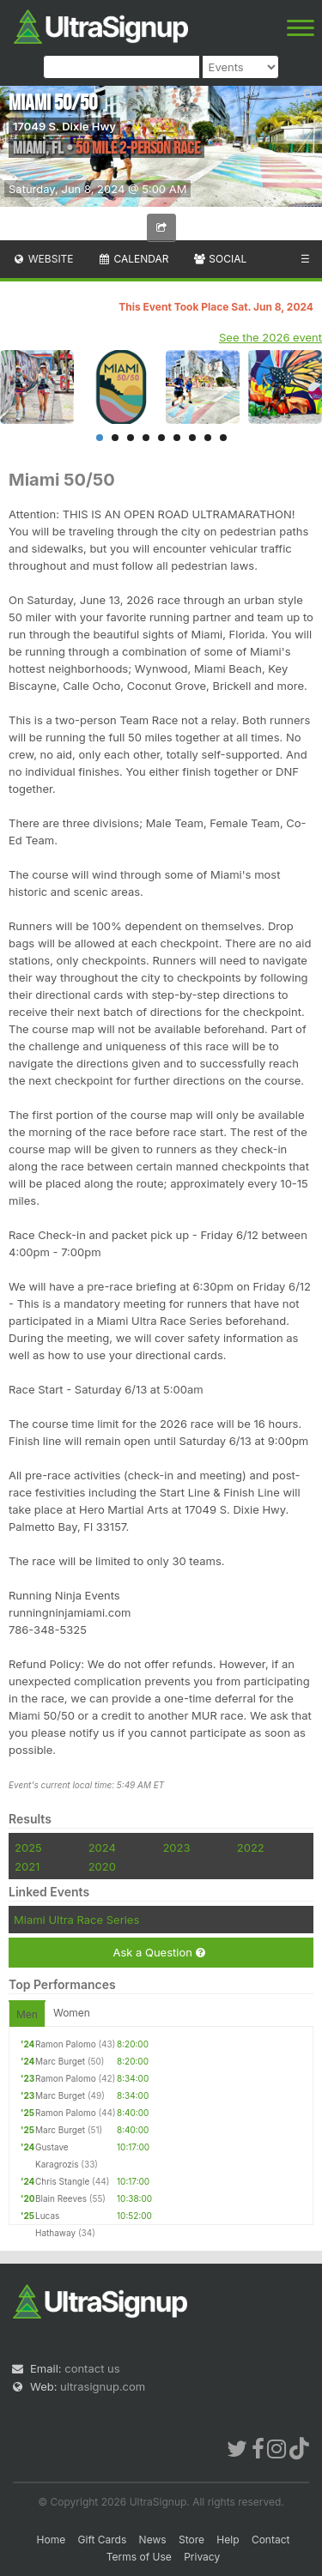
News (153, 2539)
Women (71, 2012)
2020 (102, 1866)
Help (227, 2539)
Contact (271, 2539)
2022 (250, 1847)
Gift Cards (102, 2539)
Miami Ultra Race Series (76, 1919)
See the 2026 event (270, 337)
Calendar (133, 258)
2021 (27, 1866)
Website (43, 258)
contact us (91, 2368)
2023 (176, 1847)
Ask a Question (158, 1953)
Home (51, 2539)
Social (219, 258)
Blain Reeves (61, 2198)
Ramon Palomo (65, 2044)
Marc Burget (60, 2061)
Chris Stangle (62, 2181)
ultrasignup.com (102, 2386)
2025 (28, 1847)
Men (27, 2014)
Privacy (202, 2556)
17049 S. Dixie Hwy (64, 126)
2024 (102, 1847)
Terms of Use (139, 2556)
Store (191, 2539)
